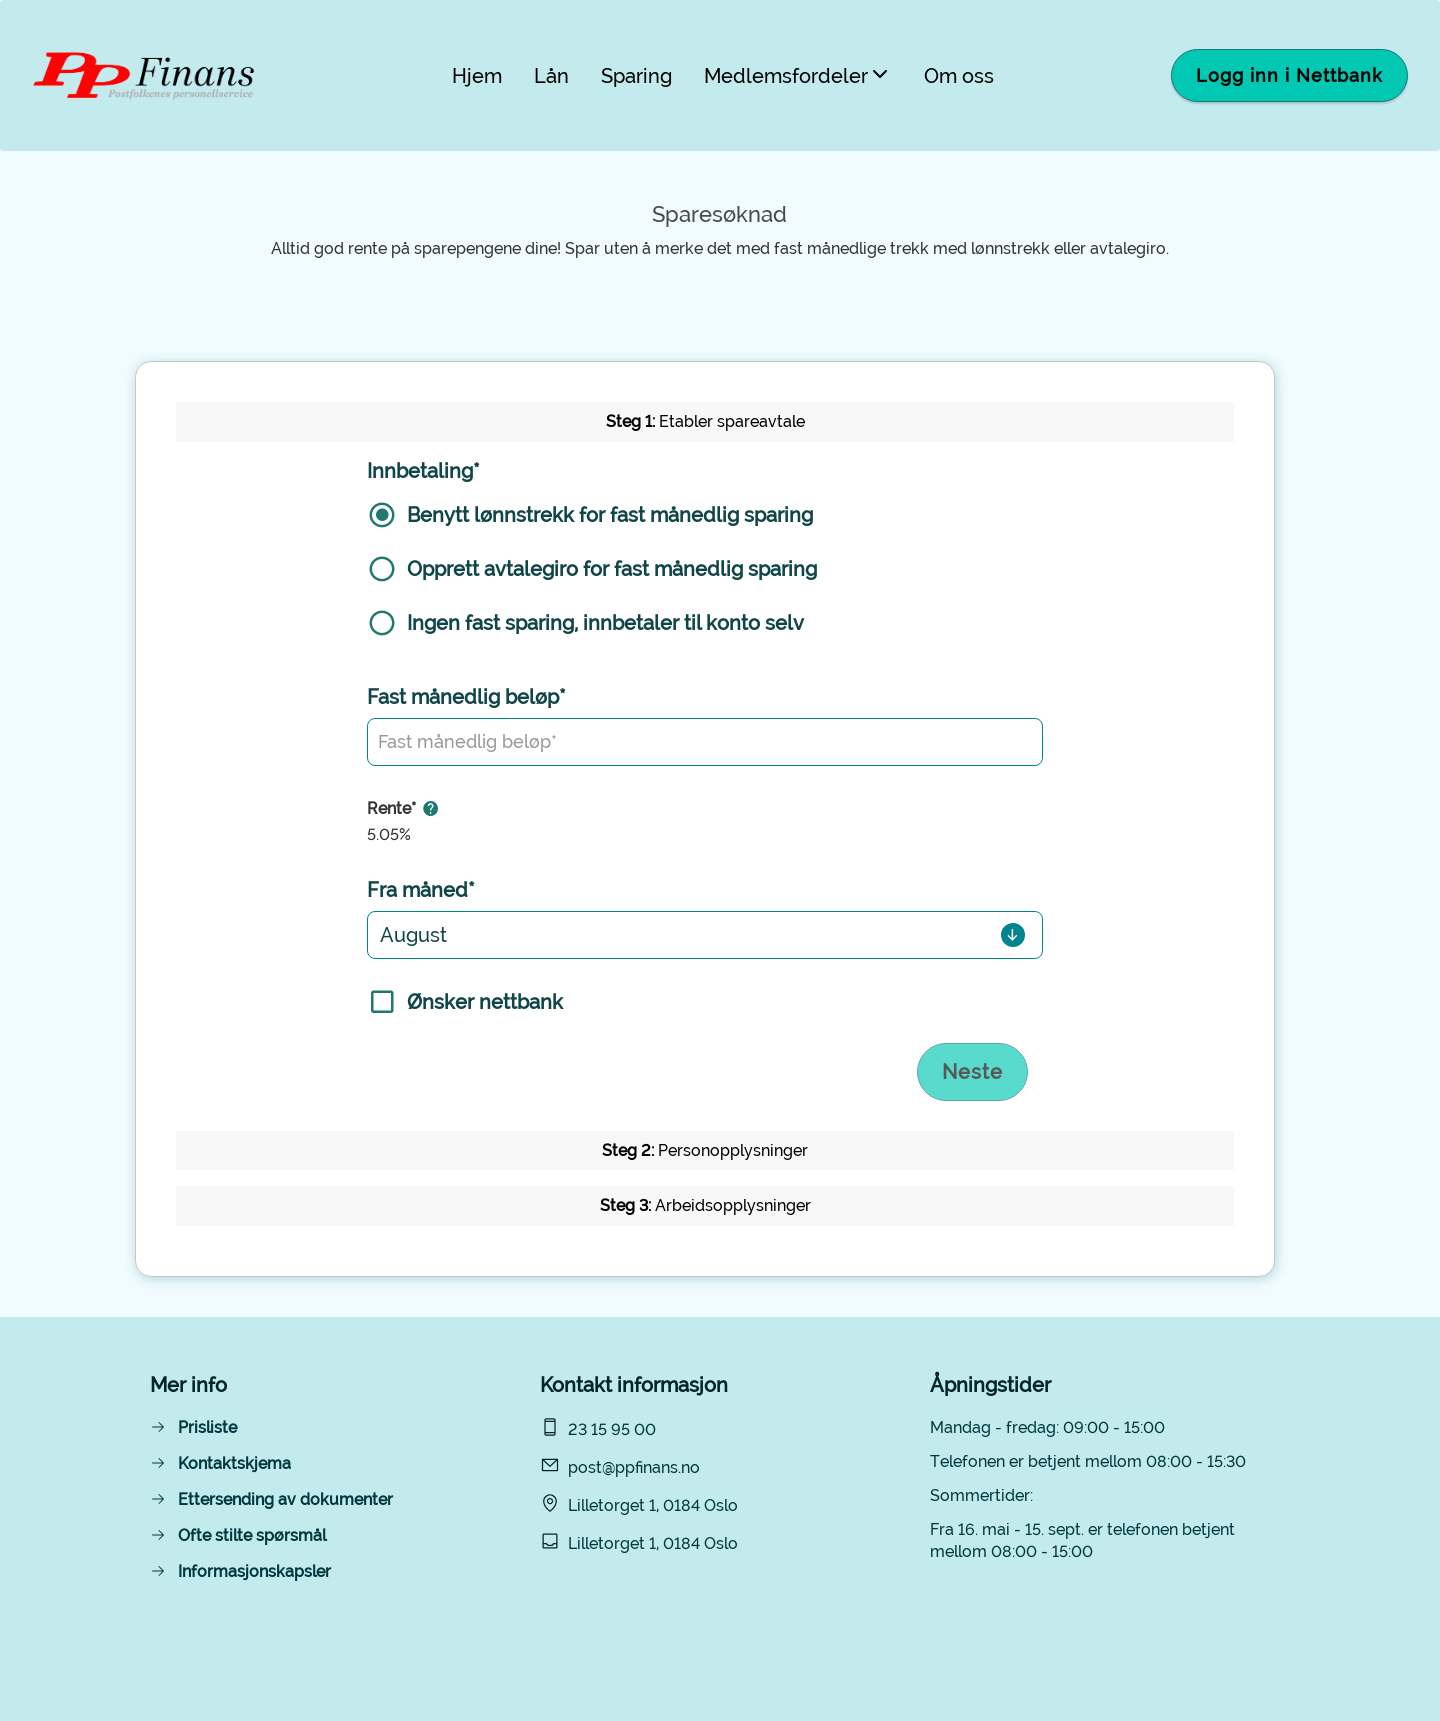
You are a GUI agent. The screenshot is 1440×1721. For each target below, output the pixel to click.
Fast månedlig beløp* (466, 697)
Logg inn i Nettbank (1289, 75)
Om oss (959, 76)
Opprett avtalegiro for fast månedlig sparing (612, 569)
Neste (972, 1072)
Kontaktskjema (234, 1463)
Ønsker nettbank (485, 1002)
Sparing (636, 76)
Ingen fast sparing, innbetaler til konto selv (605, 623)
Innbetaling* (423, 471)
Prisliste (207, 1427)
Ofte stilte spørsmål (252, 1535)
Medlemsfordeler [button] (798, 75)
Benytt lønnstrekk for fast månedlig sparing (610, 515)
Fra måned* (421, 890)
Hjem (477, 76)
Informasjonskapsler (254, 1571)
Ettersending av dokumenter (285, 1499)
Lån (551, 76)
